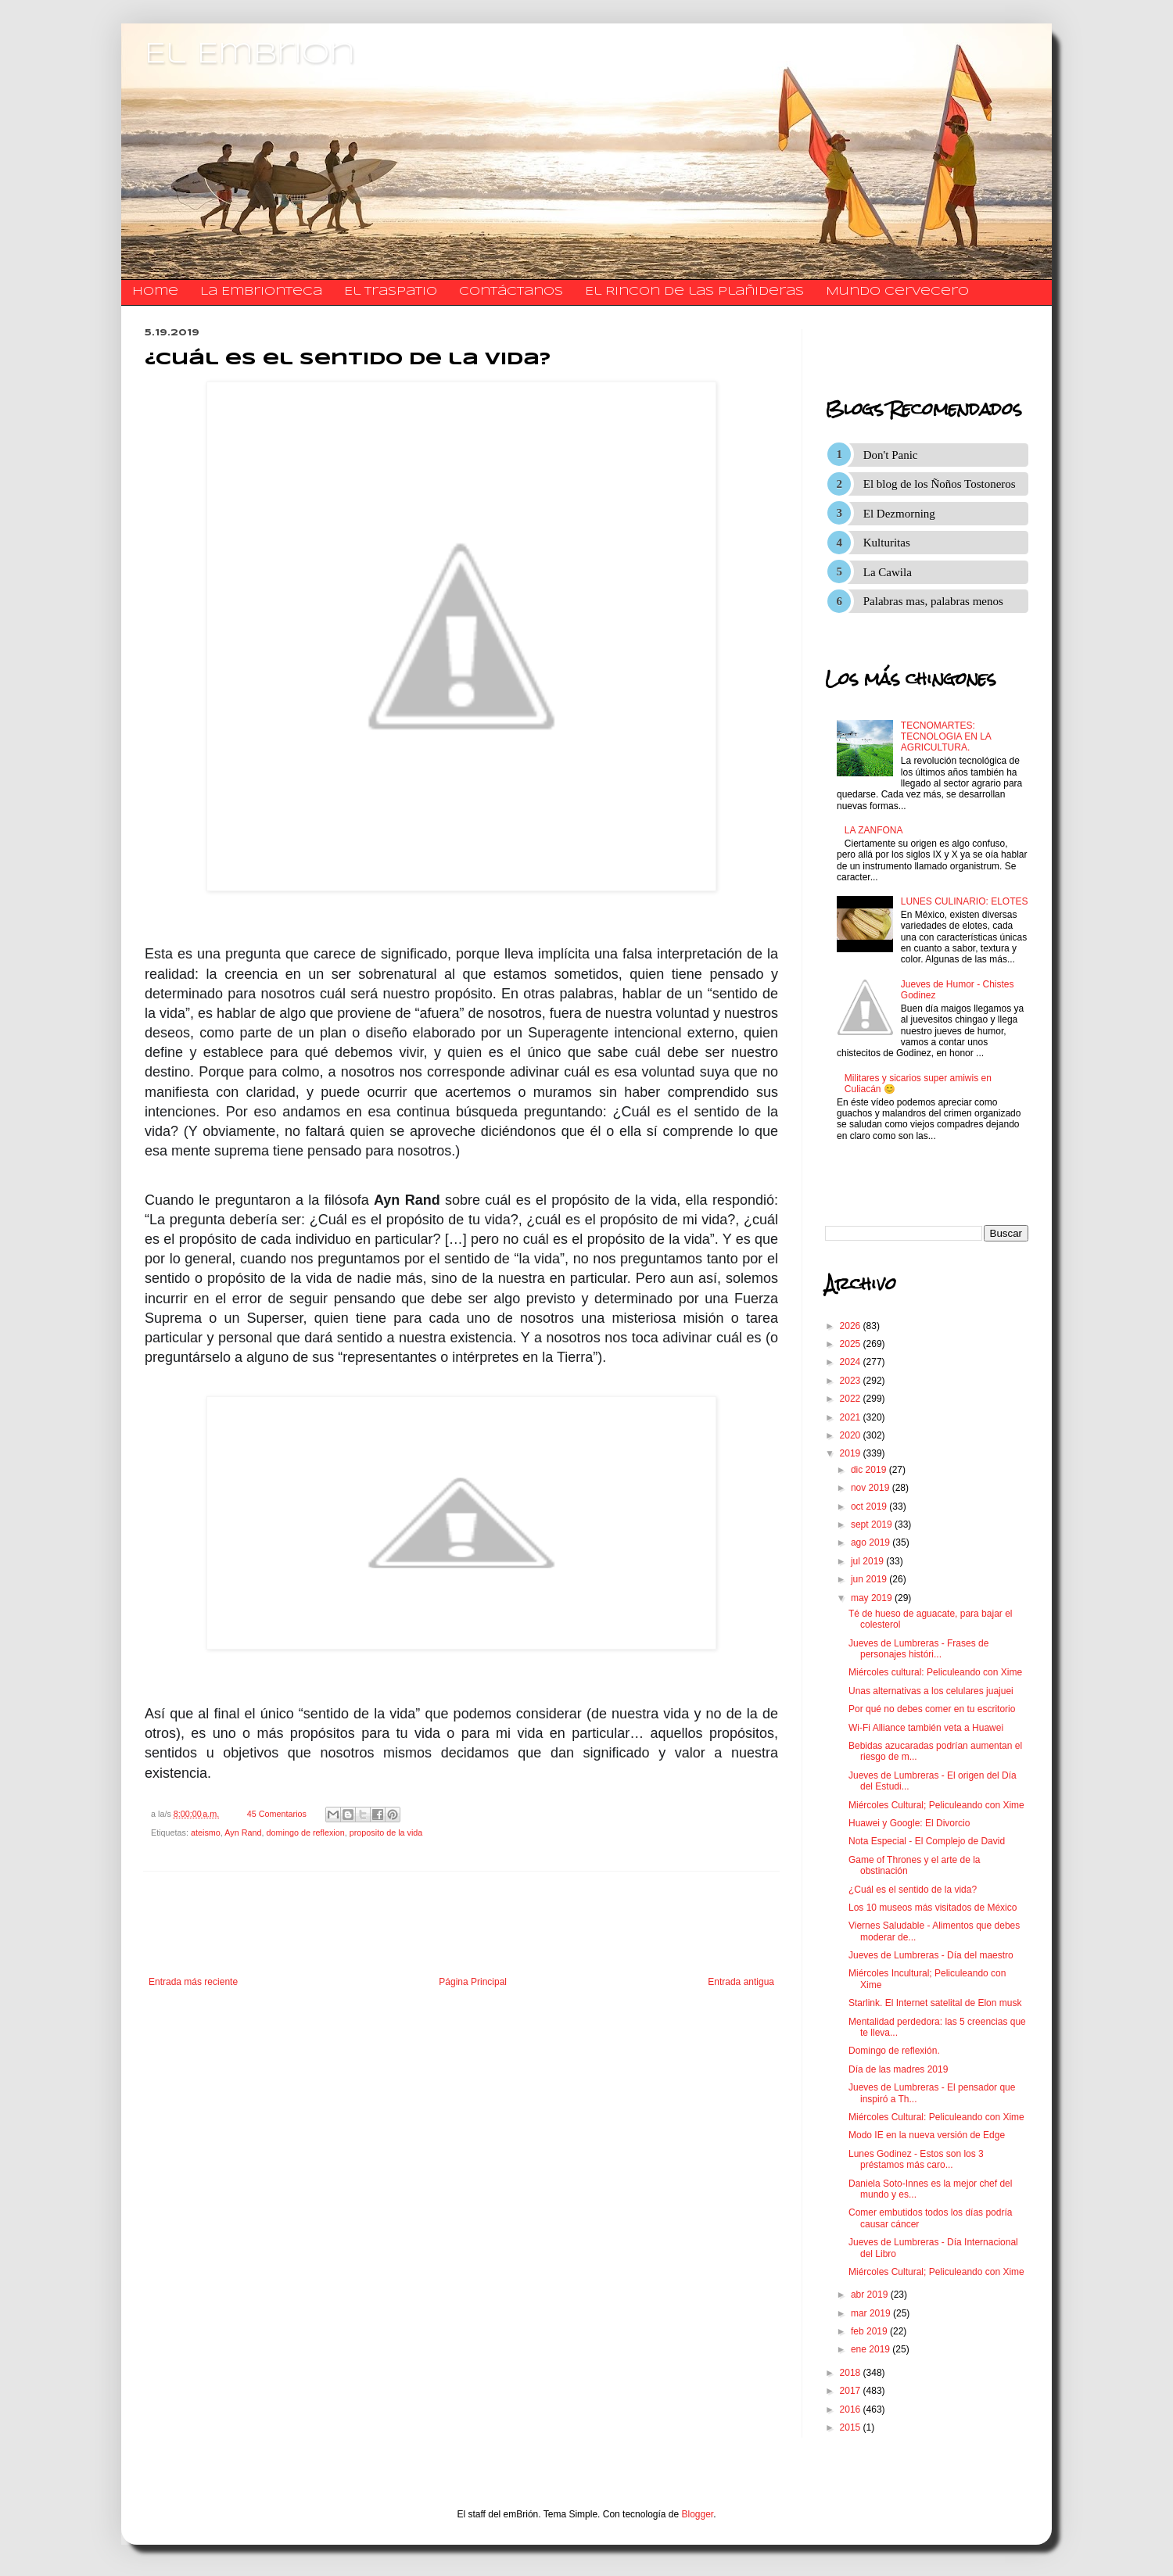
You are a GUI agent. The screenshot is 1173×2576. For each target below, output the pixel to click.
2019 (851, 1453)
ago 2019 (871, 1542)
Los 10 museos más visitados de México (932, 1907)
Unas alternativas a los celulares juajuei (930, 1691)
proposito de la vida (386, 1832)
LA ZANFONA (874, 830)
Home (155, 291)
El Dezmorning (899, 513)
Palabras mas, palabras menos (933, 601)
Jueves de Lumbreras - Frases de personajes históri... (918, 1649)
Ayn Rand (242, 1832)
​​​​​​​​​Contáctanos (511, 291)
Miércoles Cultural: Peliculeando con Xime (936, 2117)
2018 (851, 2372)
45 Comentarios (277, 1813)
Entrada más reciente (193, 1981)
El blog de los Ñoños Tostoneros (939, 484)
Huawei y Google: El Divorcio (909, 1823)
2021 (851, 1417)
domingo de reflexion (305, 1832)
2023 (851, 1380)
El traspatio (390, 291)
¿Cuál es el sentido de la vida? (912, 1889)
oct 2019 (870, 1506)
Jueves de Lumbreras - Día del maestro (930, 1955)
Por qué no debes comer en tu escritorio (931, 1709)
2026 (851, 1325)
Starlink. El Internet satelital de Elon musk (934, 2002)
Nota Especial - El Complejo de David (926, 1841)
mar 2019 (872, 2313)
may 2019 (873, 1598)
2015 (851, 2427)
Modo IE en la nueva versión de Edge (926, 2135)
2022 (851, 1398)
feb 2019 (870, 2331)
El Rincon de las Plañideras (694, 291)
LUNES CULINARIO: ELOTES (964, 901)
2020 (851, 1435)
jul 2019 (868, 1561)
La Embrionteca (261, 291)
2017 (851, 2390)
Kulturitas (886, 542)
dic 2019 (870, 1469)
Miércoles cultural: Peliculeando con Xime (935, 1672)
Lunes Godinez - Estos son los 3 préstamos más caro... (916, 2159)
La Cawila (887, 572)
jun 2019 (870, 1579)
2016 (851, 2409)
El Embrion (250, 54)
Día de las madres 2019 (898, 2069)
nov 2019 (871, 1487)
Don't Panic (890, 455)
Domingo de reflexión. (894, 2050)
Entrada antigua (741, 1981)
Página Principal (473, 1981)
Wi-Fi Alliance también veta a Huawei (925, 1727)
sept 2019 (873, 1524)
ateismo (206, 1832)
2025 (851, 1343)
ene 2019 (871, 2349)
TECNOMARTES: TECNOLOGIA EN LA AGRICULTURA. (946, 737)
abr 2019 (871, 2294)
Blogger (698, 2514)
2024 (851, 1361)
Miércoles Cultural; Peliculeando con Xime (936, 1805)
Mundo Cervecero (897, 291)
